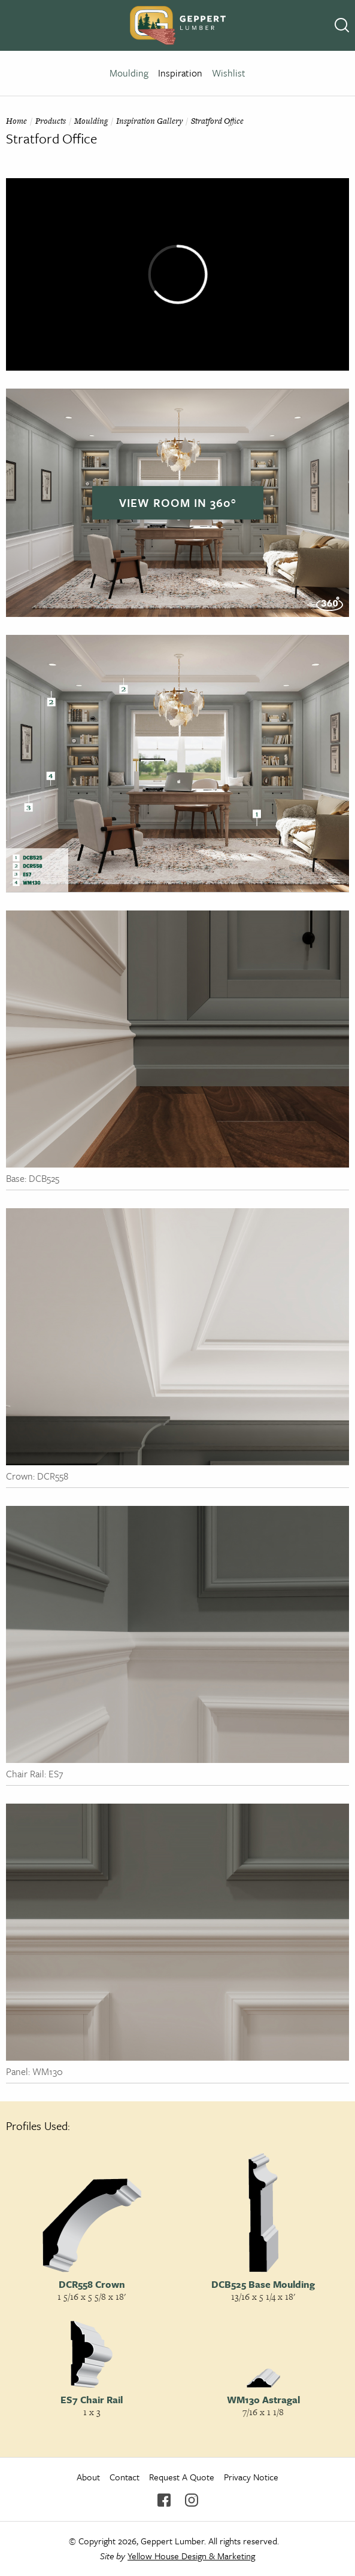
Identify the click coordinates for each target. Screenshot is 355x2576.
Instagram (191, 2500)
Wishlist (228, 73)
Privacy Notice (251, 2476)
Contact (124, 2476)
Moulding (129, 73)
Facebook (164, 2500)
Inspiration (180, 73)
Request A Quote (181, 2476)
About (88, 2476)
